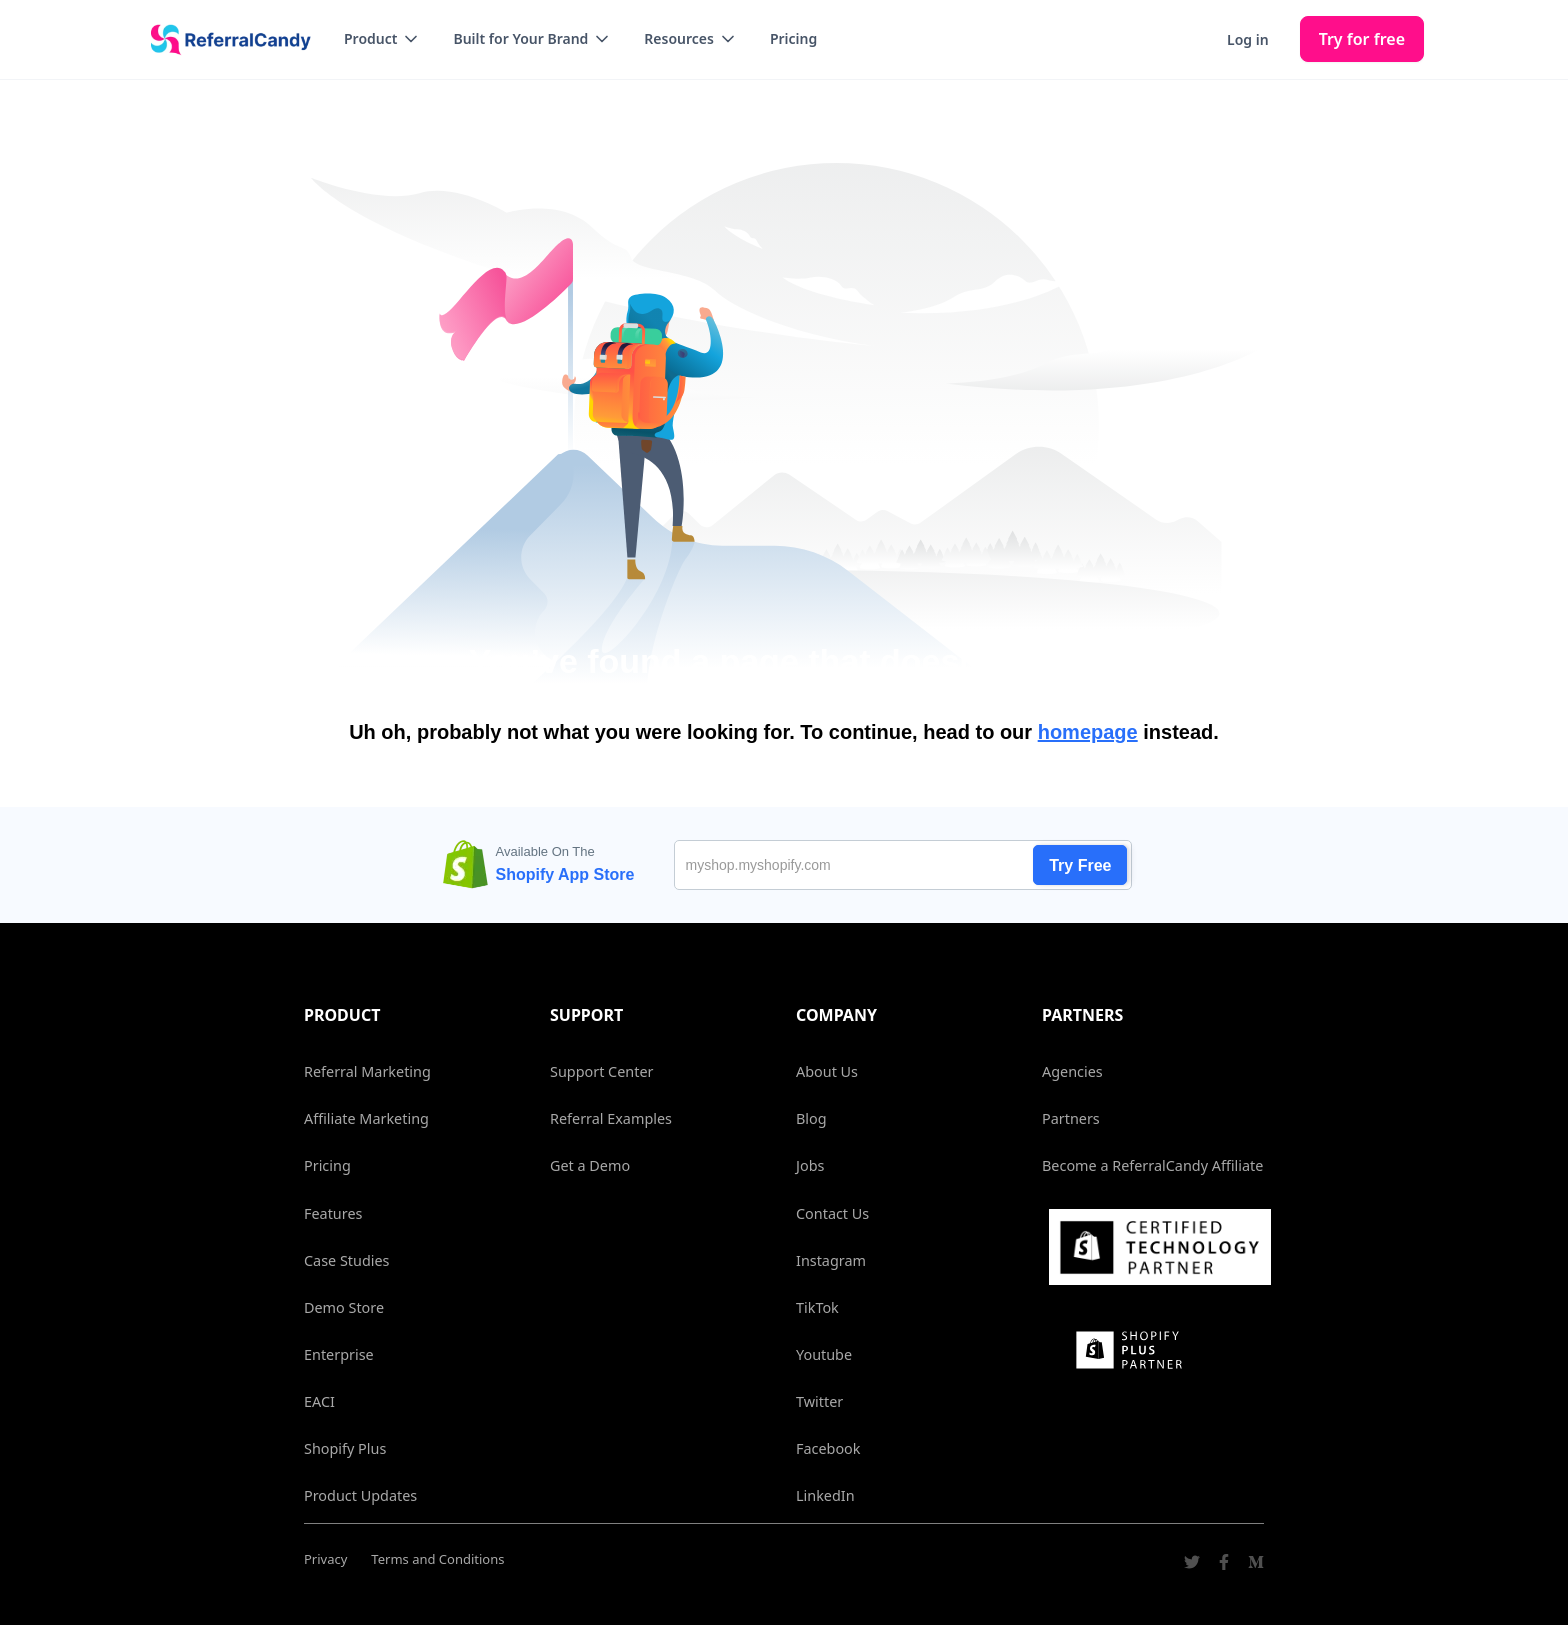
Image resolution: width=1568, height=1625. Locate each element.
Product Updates (360, 1495)
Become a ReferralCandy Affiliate (1152, 1165)
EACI (319, 1401)
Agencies (1072, 1071)
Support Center (601, 1071)
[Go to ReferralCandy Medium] (1256, 1565)
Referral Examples (611, 1118)
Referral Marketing (367, 1071)
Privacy (325, 1559)
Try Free (1080, 865)
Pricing (793, 38)
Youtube (824, 1354)
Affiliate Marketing (366, 1118)
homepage (1088, 732)
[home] (224, 40)
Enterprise (339, 1354)
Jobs (810, 1165)
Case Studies (346, 1260)
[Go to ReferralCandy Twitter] (1192, 1565)
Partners (1071, 1118)
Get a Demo (590, 1165)
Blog (811, 1118)
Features (333, 1213)
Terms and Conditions (437, 1559)
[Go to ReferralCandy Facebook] (1224, 1565)
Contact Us (832, 1213)
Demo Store (344, 1307)
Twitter (819, 1401)
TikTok (817, 1307)
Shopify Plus (345, 1448)
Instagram (831, 1260)
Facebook (828, 1448)
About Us (827, 1071)
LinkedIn (825, 1495)
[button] (382, 39)
